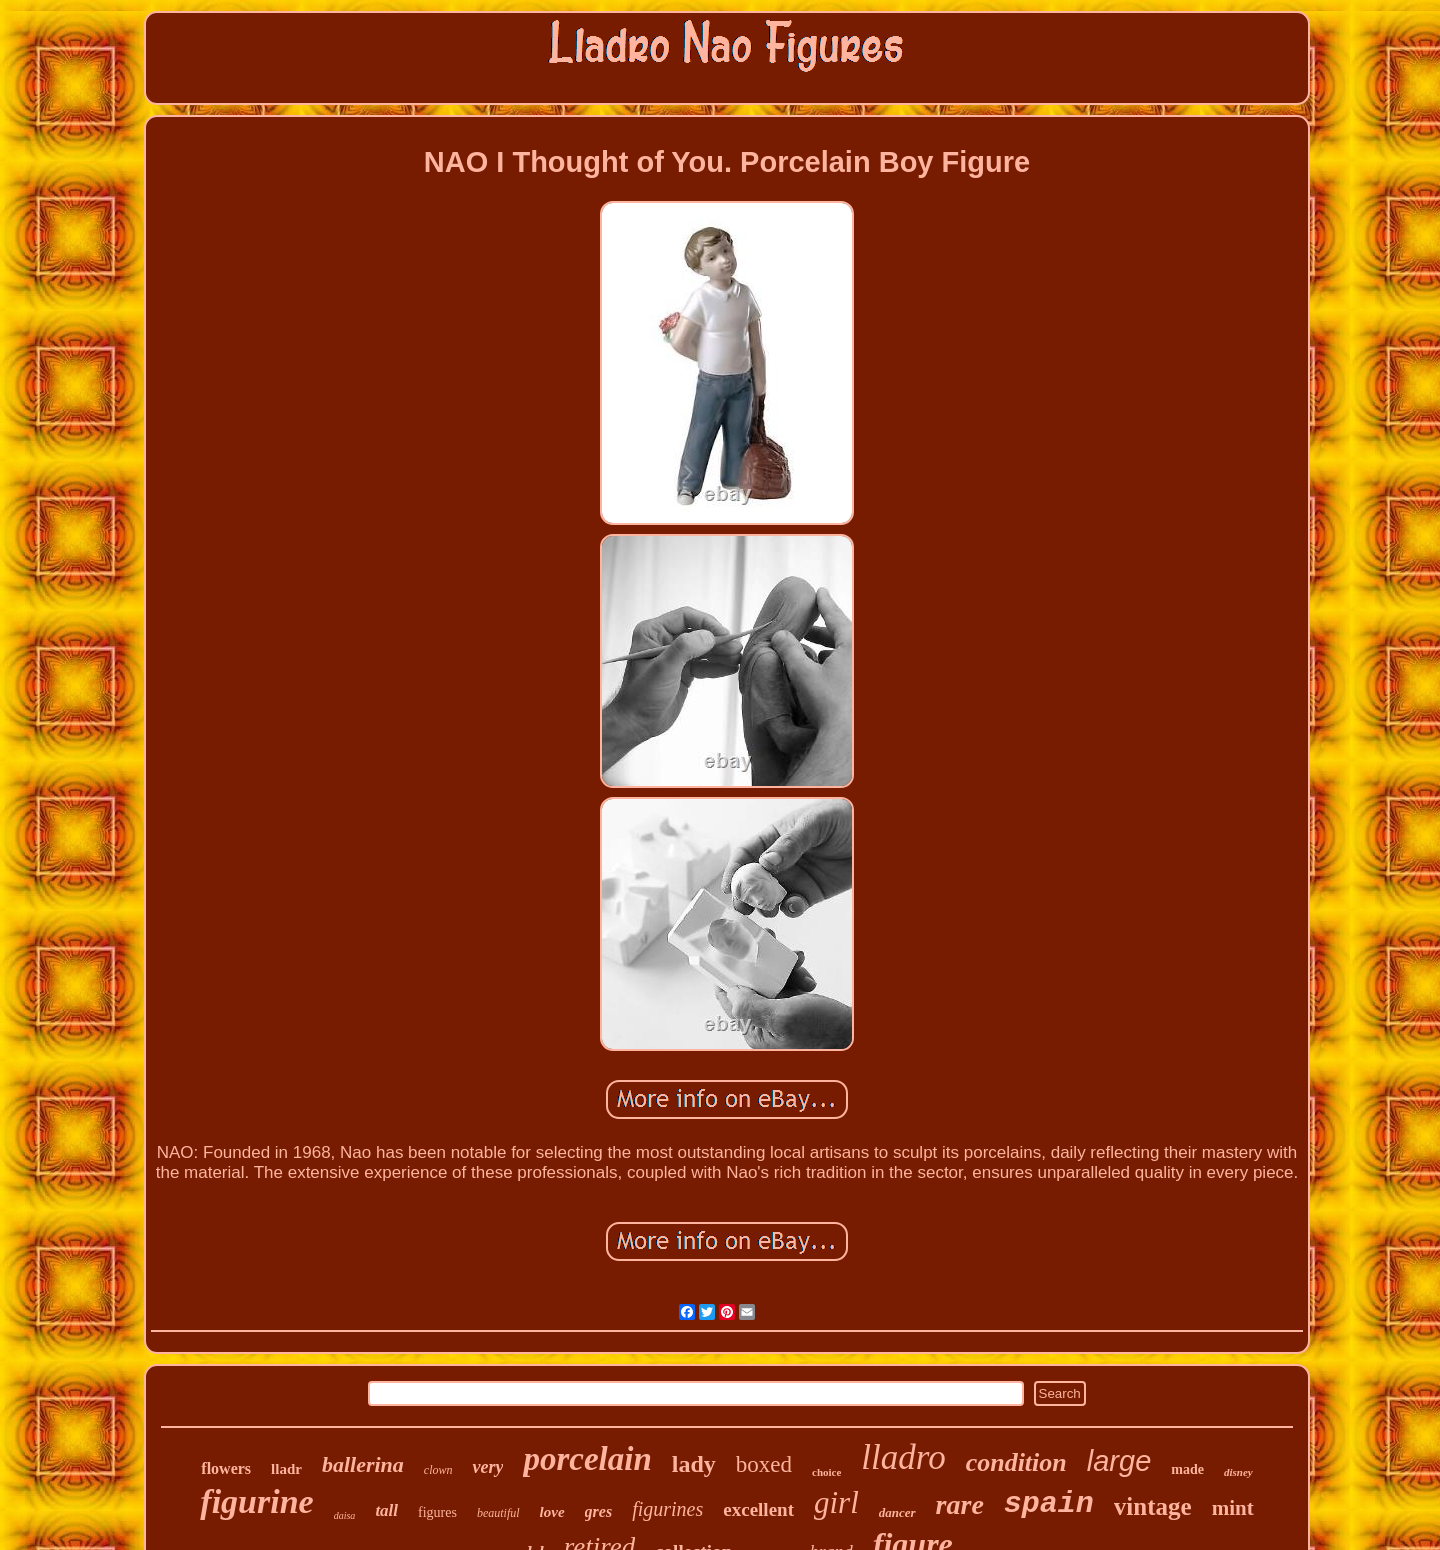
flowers (226, 1468)
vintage (1153, 1506)
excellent (758, 1509)
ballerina (363, 1464)
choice (826, 1472)
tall (386, 1510)
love (552, 1512)
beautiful (498, 1513)
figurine (256, 1501)
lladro (903, 1457)
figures (437, 1512)
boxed (764, 1464)
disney (1238, 1472)
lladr (286, 1469)
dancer (897, 1512)
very (487, 1467)
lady (694, 1464)
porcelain (587, 1459)
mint (1233, 1508)
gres (599, 1511)
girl (836, 1502)
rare (960, 1504)
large (1119, 1461)
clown (438, 1470)
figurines (667, 1509)
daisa (345, 1515)
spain (1049, 1504)
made (1187, 1469)
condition (1016, 1462)
